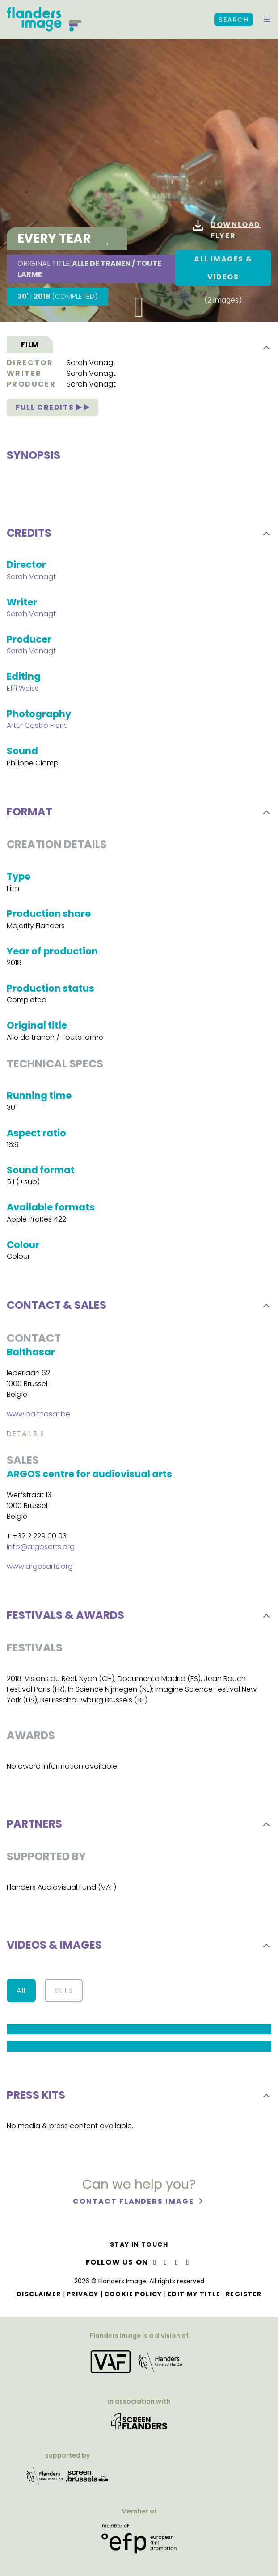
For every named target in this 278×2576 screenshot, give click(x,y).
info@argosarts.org (41, 1550)
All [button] (21, 1994)
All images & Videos (223, 268)
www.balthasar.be (38, 1417)
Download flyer (227, 230)
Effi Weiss (22, 691)
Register (243, 2294)
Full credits (52, 407)
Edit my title (194, 2294)
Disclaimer (39, 2294)
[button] (266, 19)
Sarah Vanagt (91, 362)
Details (22, 1437)
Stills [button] (64, 1994)
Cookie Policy (133, 2294)
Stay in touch (139, 2244)
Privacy (83, 2294)
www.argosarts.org (40, 1569)
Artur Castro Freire (37, 728)
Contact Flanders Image (134, 2204)
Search (234, 19)
